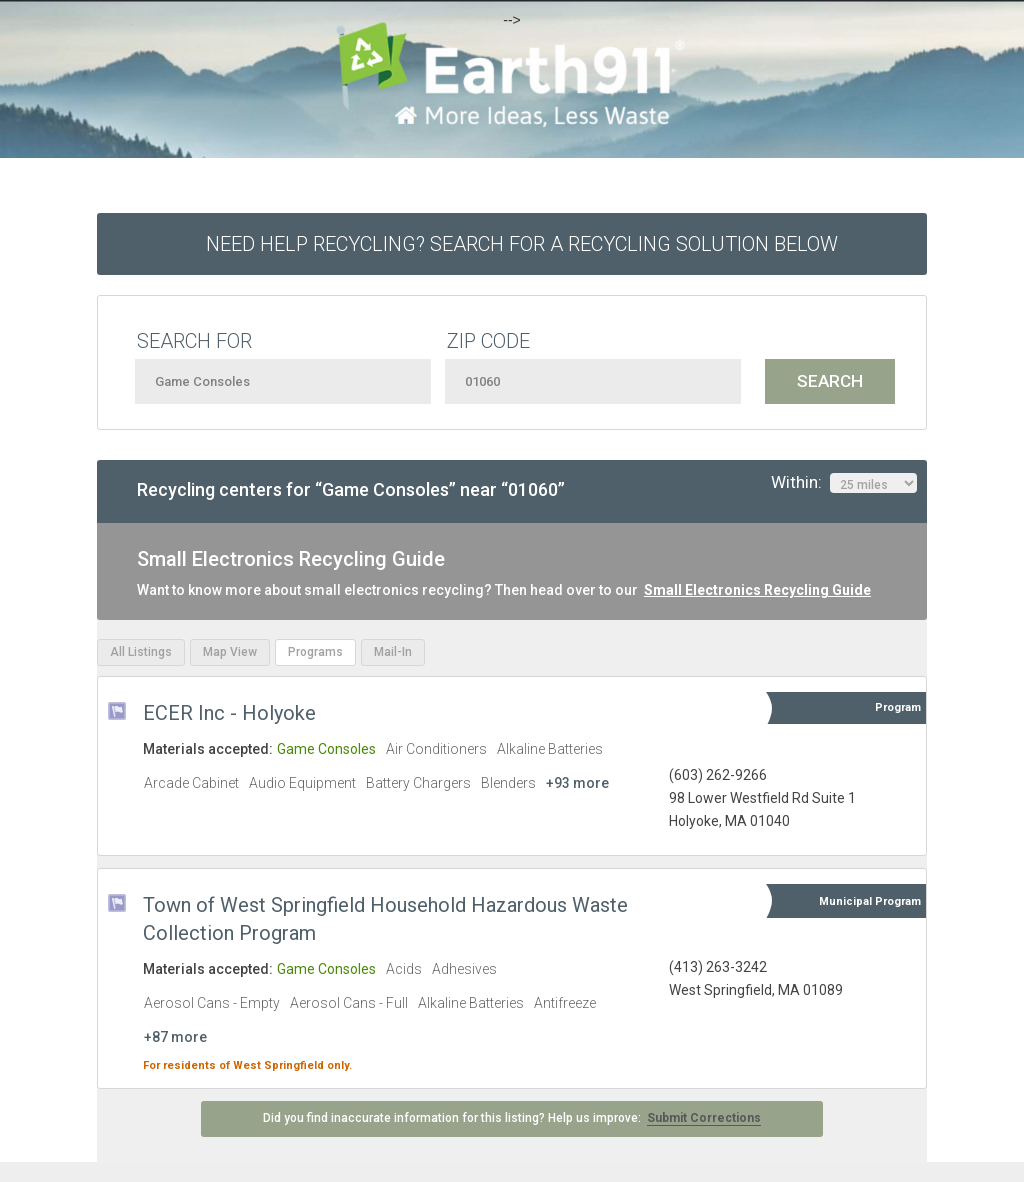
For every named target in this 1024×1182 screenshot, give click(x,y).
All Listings (141, 652)
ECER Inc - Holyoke (229, 713)
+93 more (577, 783)
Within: (844, 483)
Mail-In (393, 652)
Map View (230, 652)
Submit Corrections (704, 1118)
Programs (315, 652)
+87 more (175, 1037)
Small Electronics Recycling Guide (757, 590)
